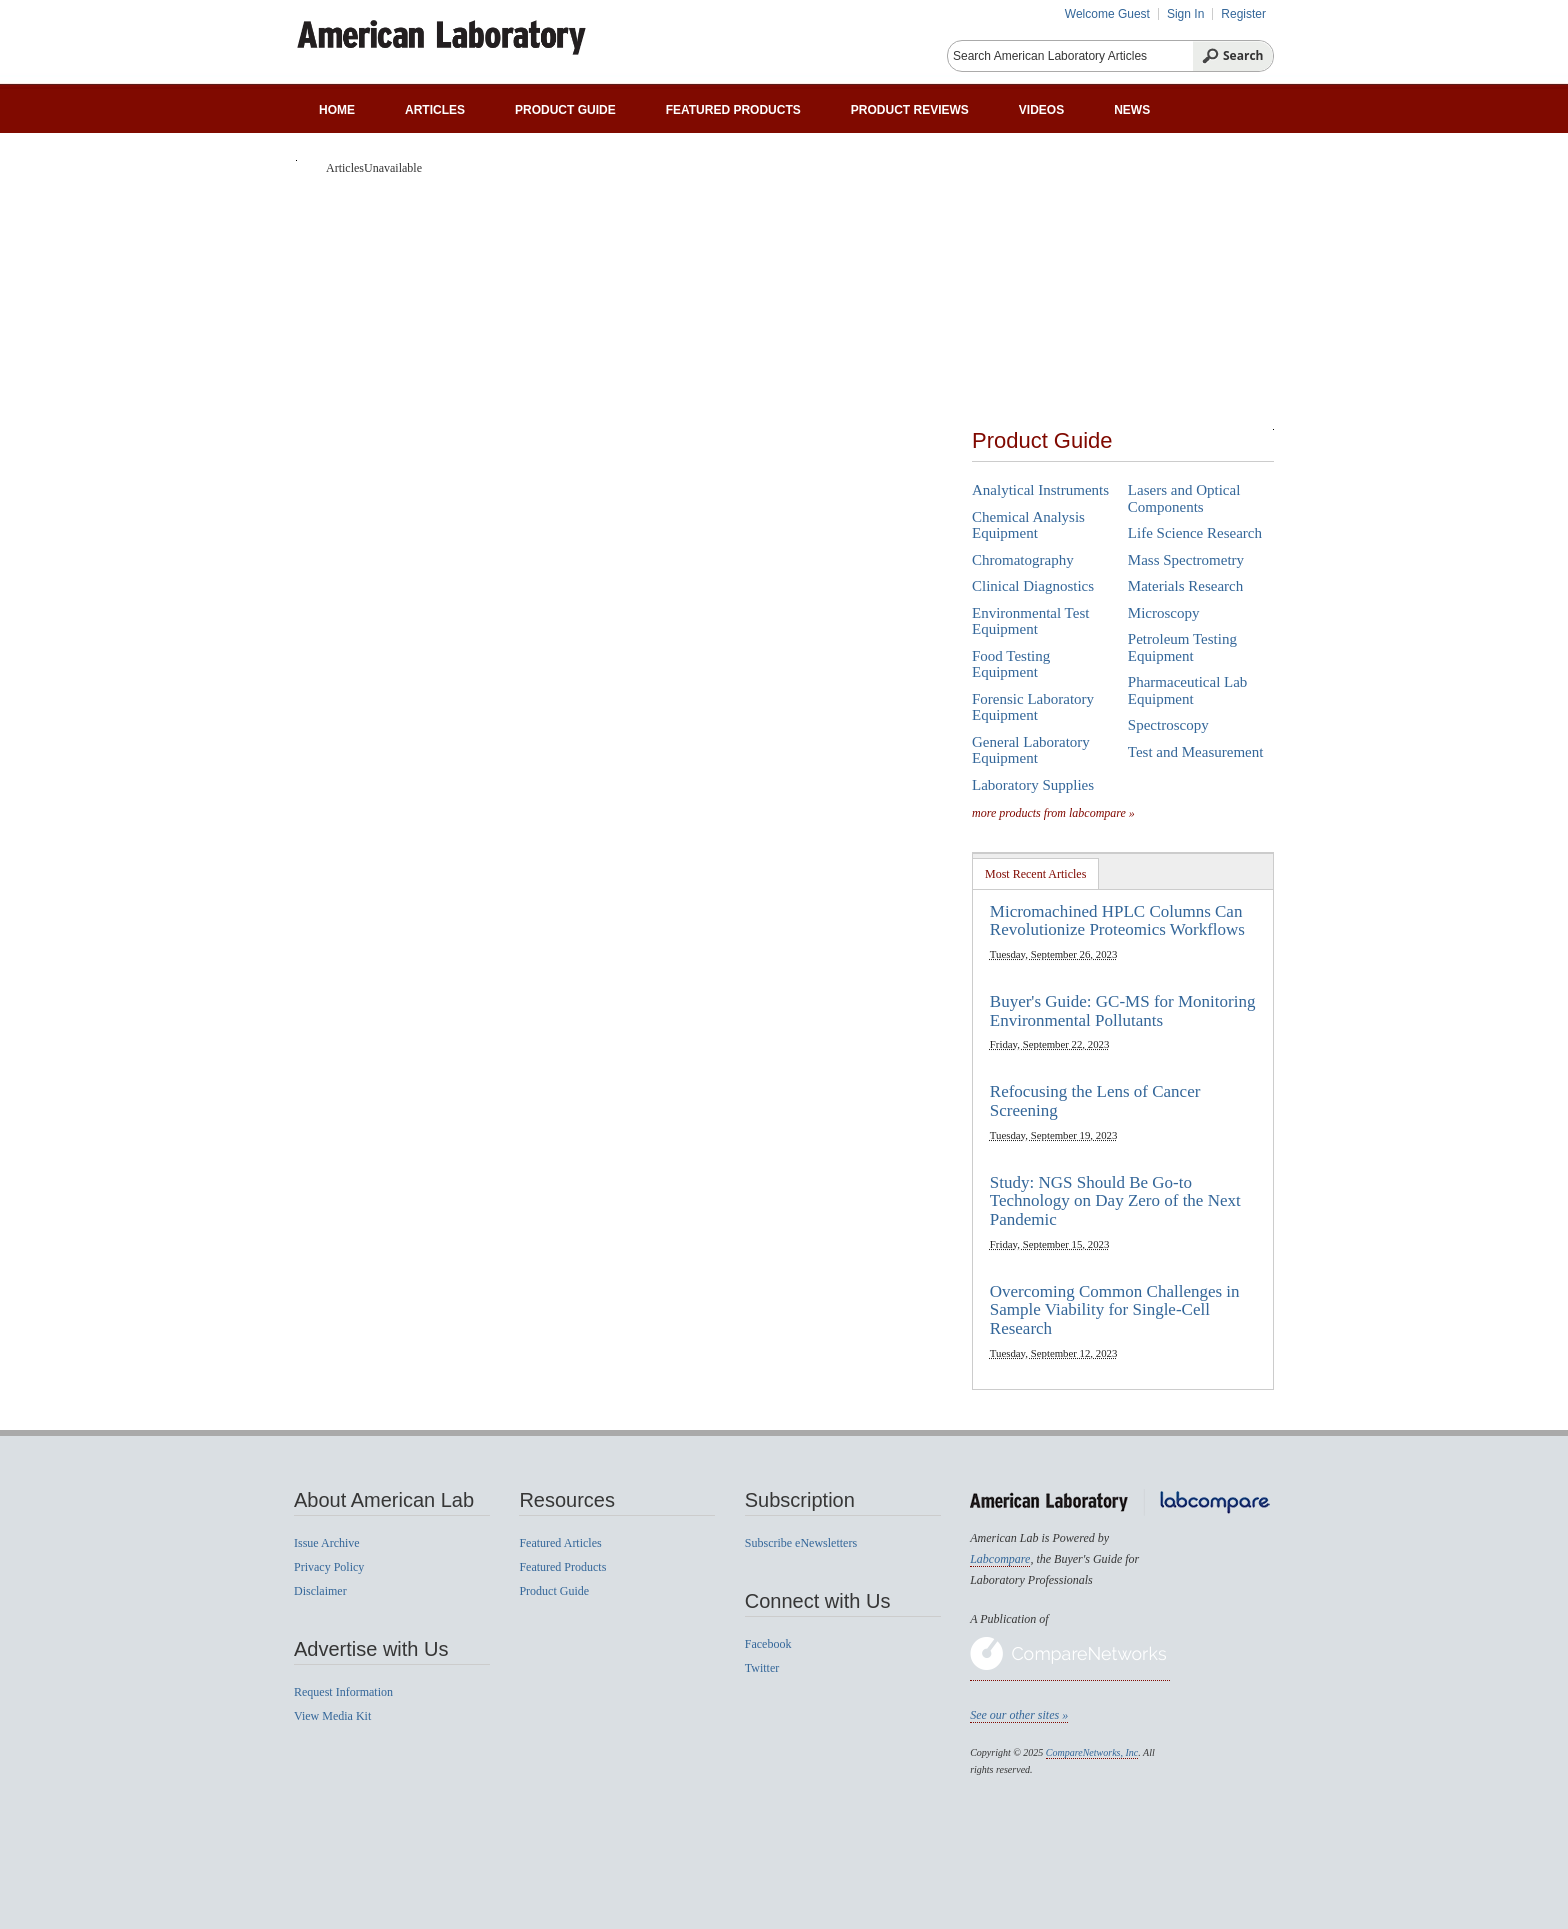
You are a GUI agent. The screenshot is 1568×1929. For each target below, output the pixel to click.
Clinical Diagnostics (1033, 586)
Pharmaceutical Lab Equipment (1188, 690)
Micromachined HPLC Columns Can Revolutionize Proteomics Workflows (1117, 921)
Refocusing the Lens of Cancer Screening (1095, 1101)
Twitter (762, 1668)
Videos (1041, 110)
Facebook (768, 1644)
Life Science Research (1195, 533)
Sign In (1185, 14)
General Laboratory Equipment (1031, 750)
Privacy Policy (329, 1567)
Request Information (343, 1692)
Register (1243, 14)
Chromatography (1023, 560)
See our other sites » (1019, 1715)
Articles (435, 110)
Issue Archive (327, 1543)
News (1132, 110)
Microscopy (1164, 613)
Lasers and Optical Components (1184, 498)
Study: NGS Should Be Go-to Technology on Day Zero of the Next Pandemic (1115, 1201)
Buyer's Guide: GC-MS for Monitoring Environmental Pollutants (1123, 1011)
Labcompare (1000, 1559)
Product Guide (565, 110)
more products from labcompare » (1053, 813)
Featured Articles (560, 1543)
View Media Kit (332, 1716)
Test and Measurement (1196, 752)
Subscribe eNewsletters (801, 1543)
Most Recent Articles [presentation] (1035, 874)
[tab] (1036, 873)
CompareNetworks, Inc (1092, 1752)
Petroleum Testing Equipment (1182, 647)
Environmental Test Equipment (1030, 621)
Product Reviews (910, 110)
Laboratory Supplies (1033, 785)
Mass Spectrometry (1186, 560)
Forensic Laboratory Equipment (1033, 707)
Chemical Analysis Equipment (1028, 525)
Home (337, 110)
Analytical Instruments (1040, 490)
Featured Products (733, 110)
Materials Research (1185, 586)
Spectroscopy (1168, 725)
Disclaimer (320, 1591)
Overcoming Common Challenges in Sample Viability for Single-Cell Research (1115, 1310)
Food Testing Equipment (1011, 664)
